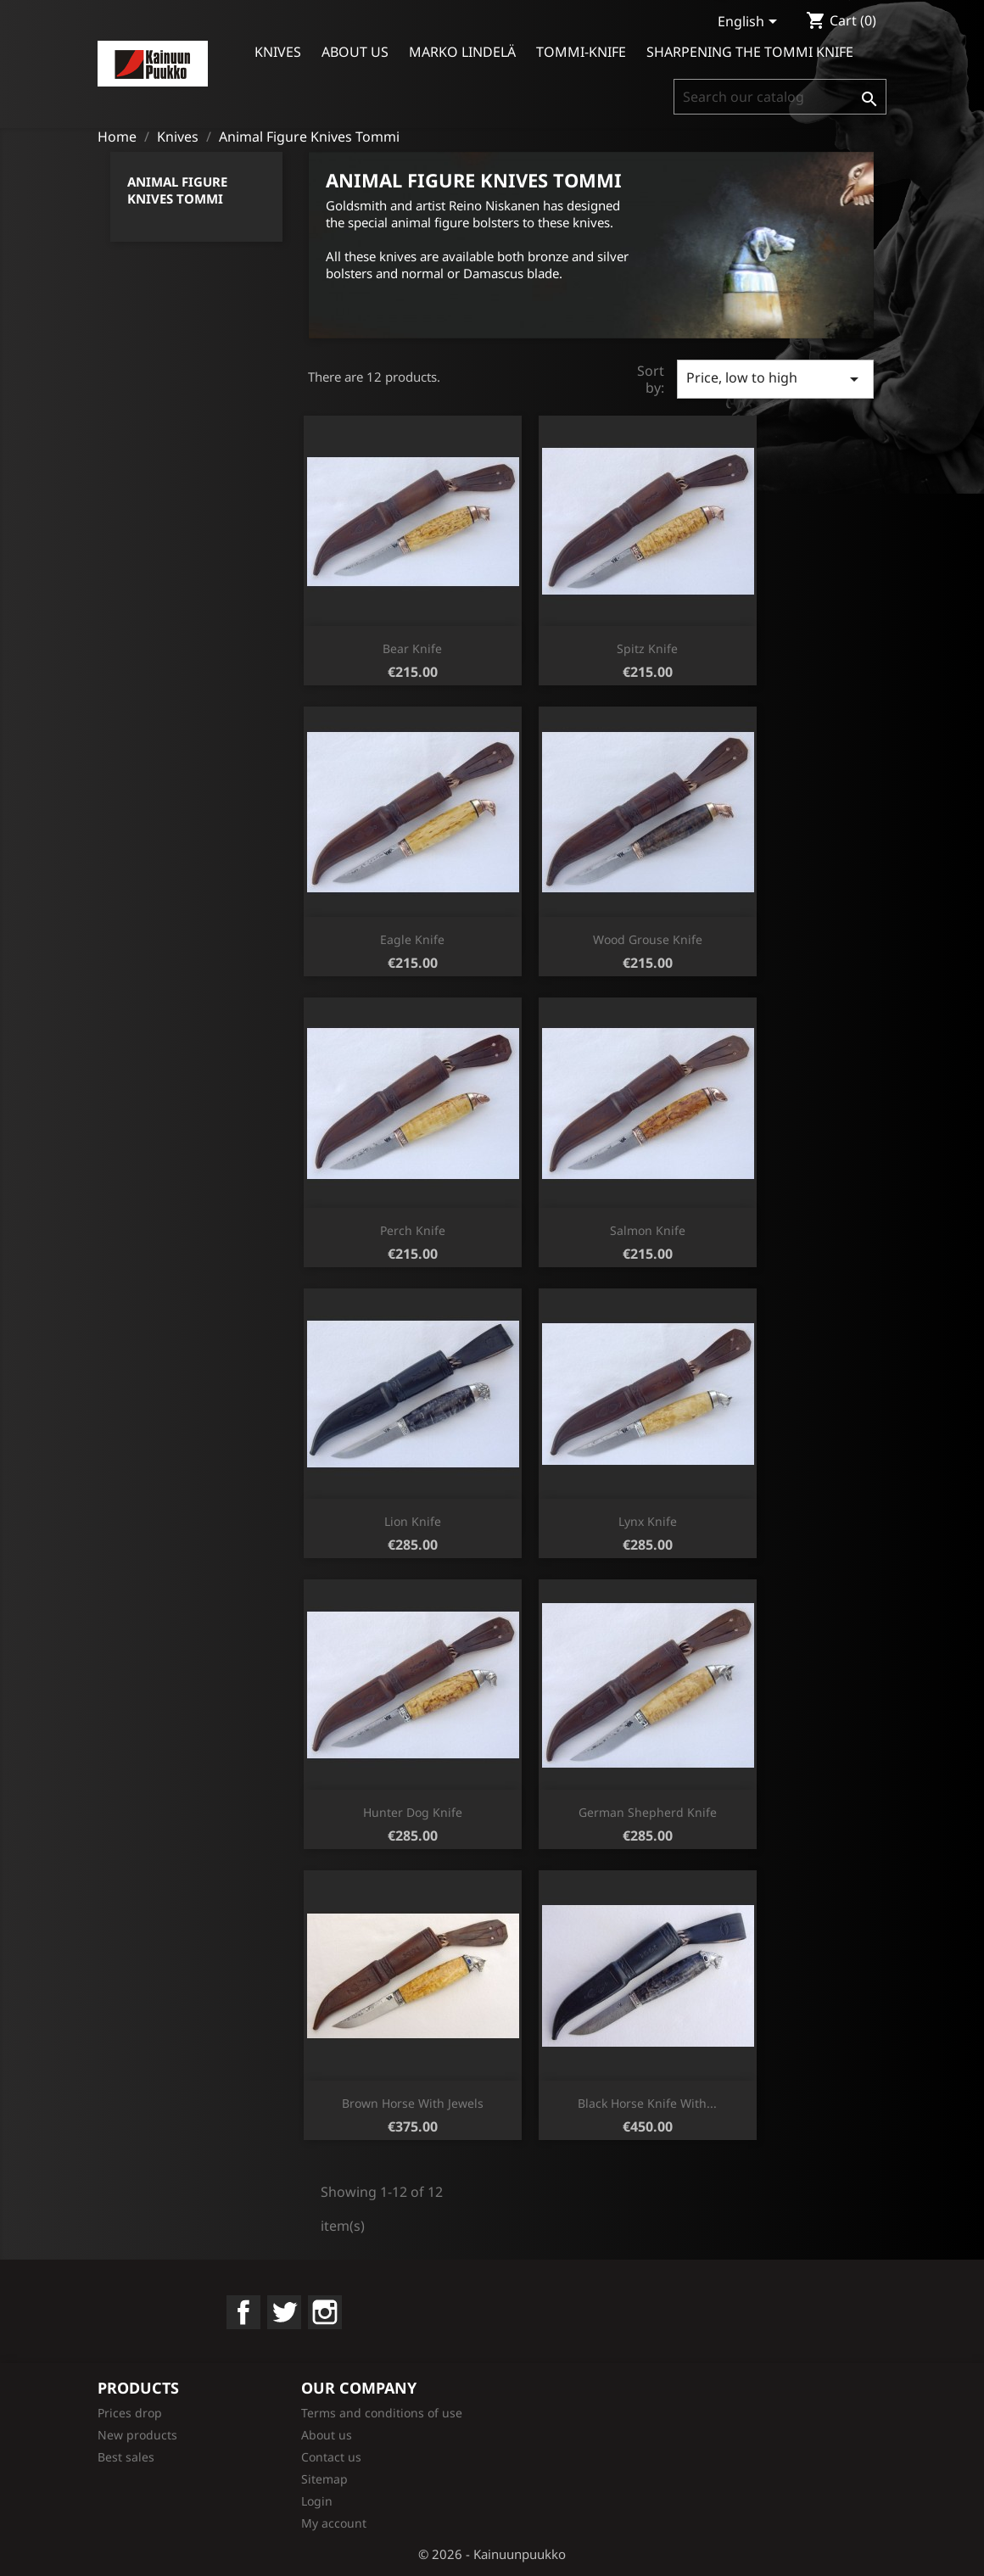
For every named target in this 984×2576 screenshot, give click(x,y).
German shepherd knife (648, 1812)
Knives (277, 51)
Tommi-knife (581, 51)
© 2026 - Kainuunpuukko (492, 2553)
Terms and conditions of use (381, 2413)
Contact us (331, 2457)
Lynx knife (647, 1521)
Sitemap (324, 2479)
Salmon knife (647, 1230)
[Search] (780, 97)
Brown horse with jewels (413, 2103)
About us (355, 51)
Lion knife (412, 1521)
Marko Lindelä (462, 51)
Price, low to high (775, 378)
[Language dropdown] (750, 23)
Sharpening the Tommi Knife (749, 51)
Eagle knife (412, 939)
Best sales (126, 2457)
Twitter (284, 2312)
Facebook (243, 2312)
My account (333, 2523)
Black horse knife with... (647, 2103)
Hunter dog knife (412, 1812)
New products (137, 2435)
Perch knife (412, 1230)
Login (317, 2501)
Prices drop (130, 2413)
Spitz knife (647, 648)
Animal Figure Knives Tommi (177, 190)
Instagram (325, 2312)
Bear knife (412, 648)
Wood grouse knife (647, 939)
